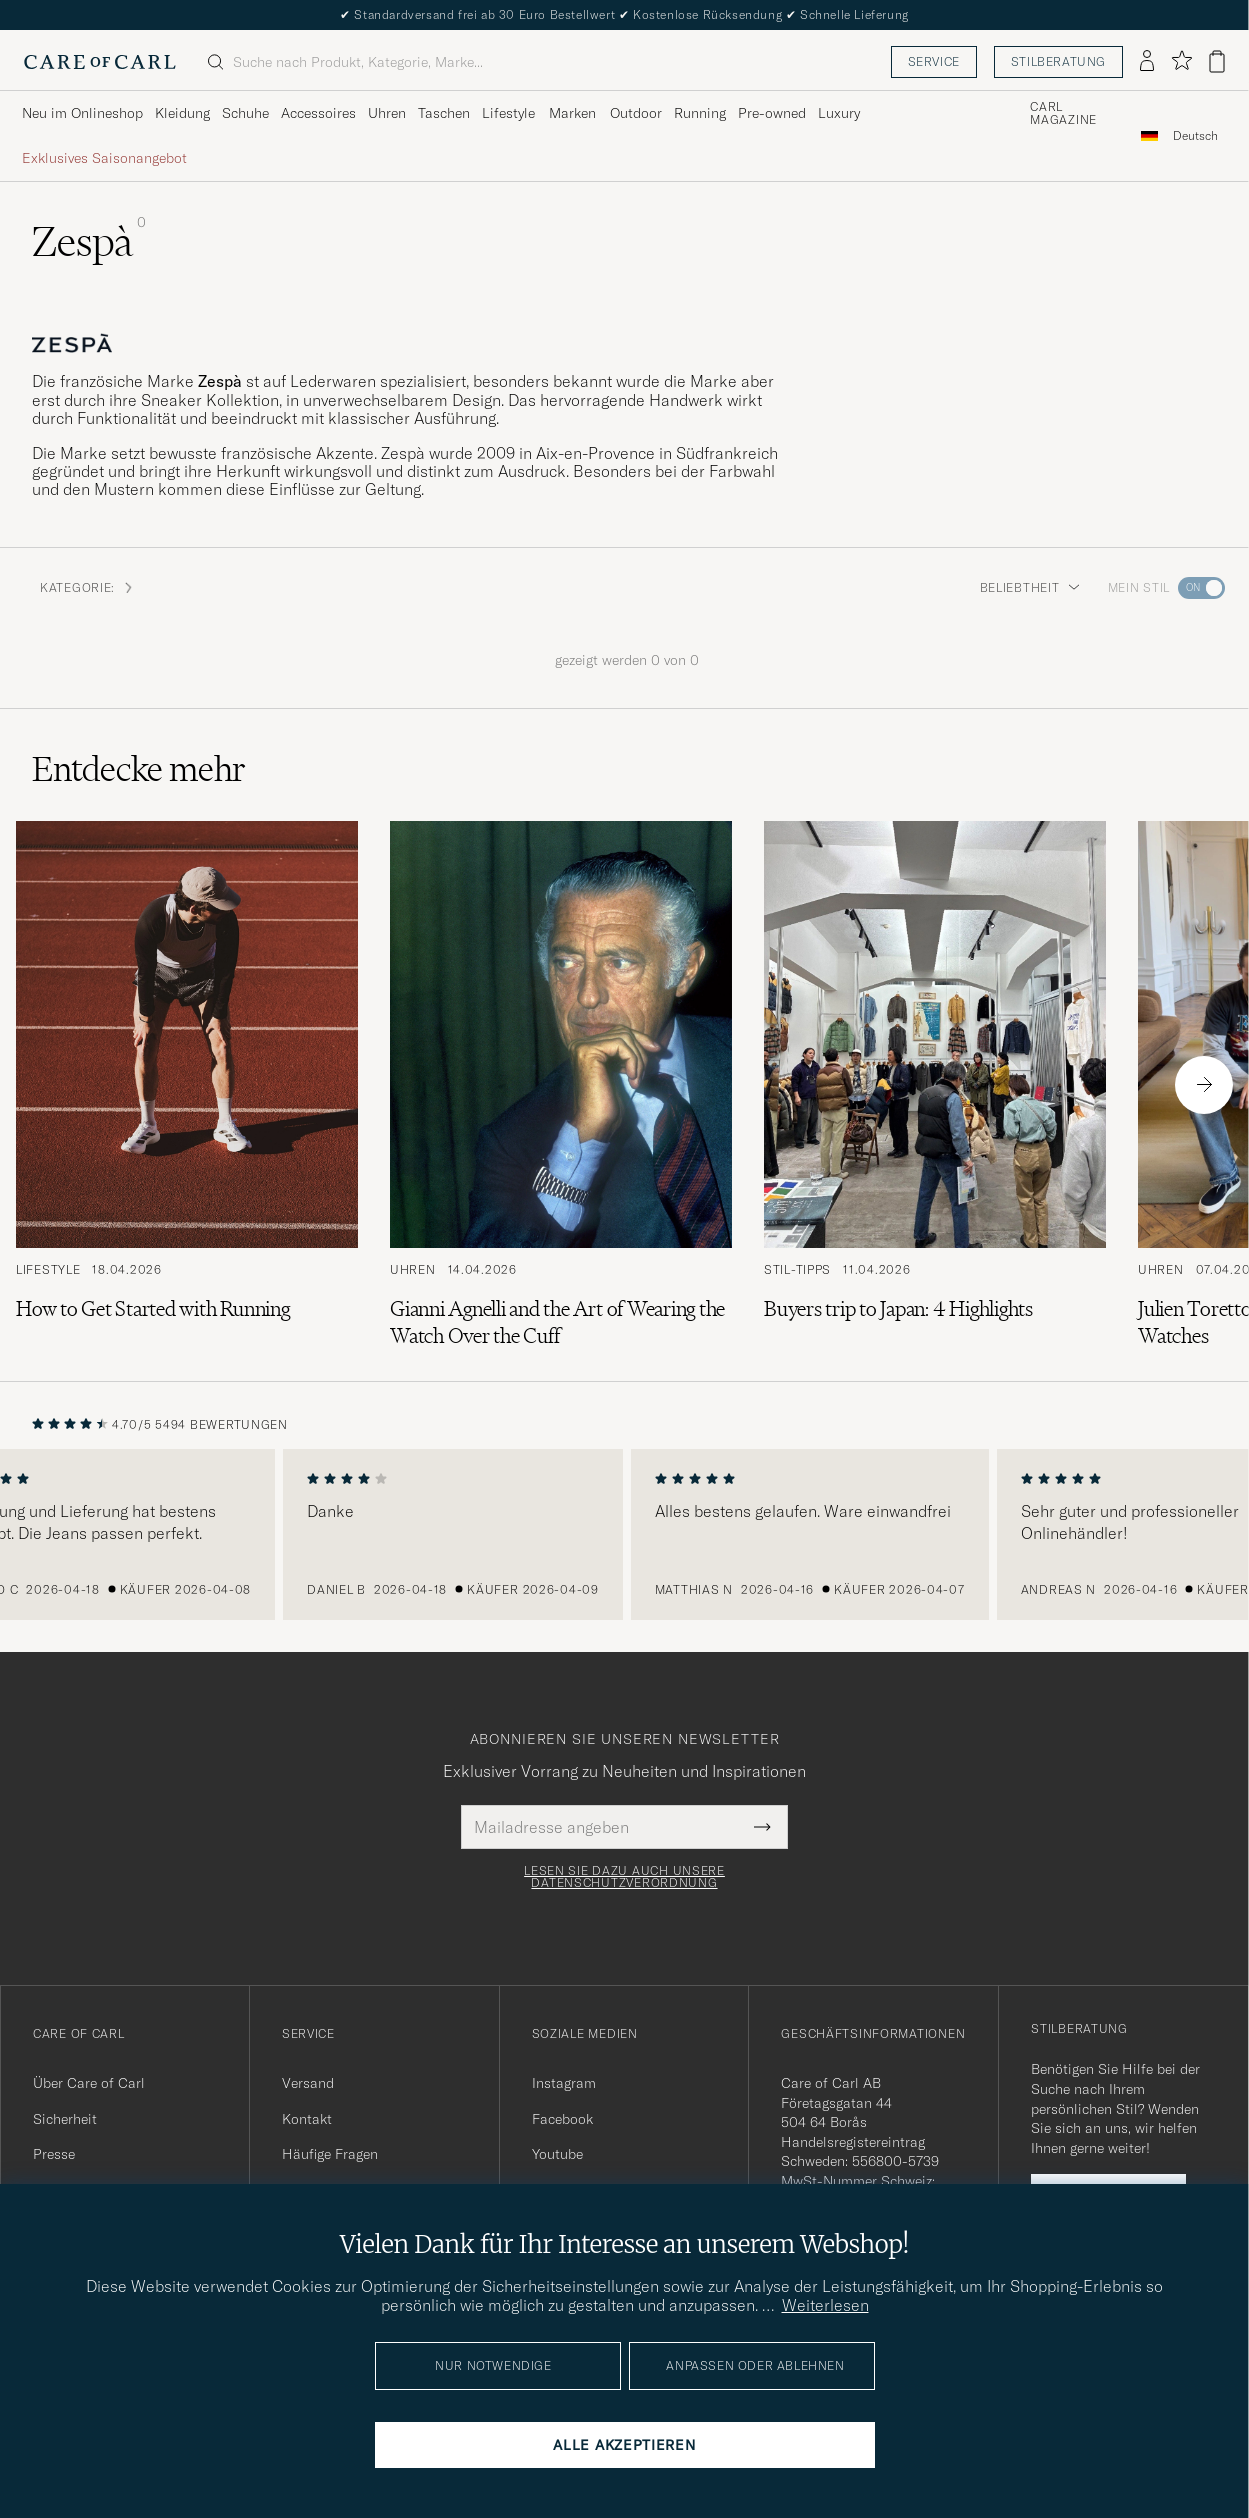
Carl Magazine (1063, 114)
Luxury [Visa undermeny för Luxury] (839, 113)
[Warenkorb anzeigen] (1217, 61)
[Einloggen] (1147, 62)
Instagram (564, 2083)
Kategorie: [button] (87, 587)
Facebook (562, 2119)
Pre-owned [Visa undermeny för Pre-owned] (772, 113)
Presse (54, 2154)
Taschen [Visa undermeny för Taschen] (444, 113)
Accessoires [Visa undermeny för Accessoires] (318, 113)
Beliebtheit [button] (1030, 587)
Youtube (557, 2154)
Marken (572, 113)
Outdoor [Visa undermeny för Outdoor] (636, 113)
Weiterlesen (825, 2305)
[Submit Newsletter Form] (762, 1827)
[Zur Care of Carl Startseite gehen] (100, 62)
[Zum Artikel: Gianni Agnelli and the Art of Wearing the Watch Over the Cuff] (561, 1085)
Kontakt (307, 2119)
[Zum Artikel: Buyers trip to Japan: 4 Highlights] (935, 1085)
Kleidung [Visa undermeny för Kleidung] (182, 113)
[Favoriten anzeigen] (1181, 61)
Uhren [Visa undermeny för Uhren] (387, 113)
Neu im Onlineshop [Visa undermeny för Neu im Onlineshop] (82, 113)
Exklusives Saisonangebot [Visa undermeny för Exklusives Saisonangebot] (104, 158)
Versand (308, 2083)
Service (934, 61)
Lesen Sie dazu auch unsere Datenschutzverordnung (624, 1877)
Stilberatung (1058, 61)
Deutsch (1195, 136)
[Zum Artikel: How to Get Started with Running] (187, 1085)
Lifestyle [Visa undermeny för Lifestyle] (508, 113)
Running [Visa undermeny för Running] (700, 113)
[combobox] (1195, 135)
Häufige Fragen (330, 2154)
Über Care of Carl (89, 2083)
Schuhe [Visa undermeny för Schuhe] (245, 113)
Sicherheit (65, 2119)
